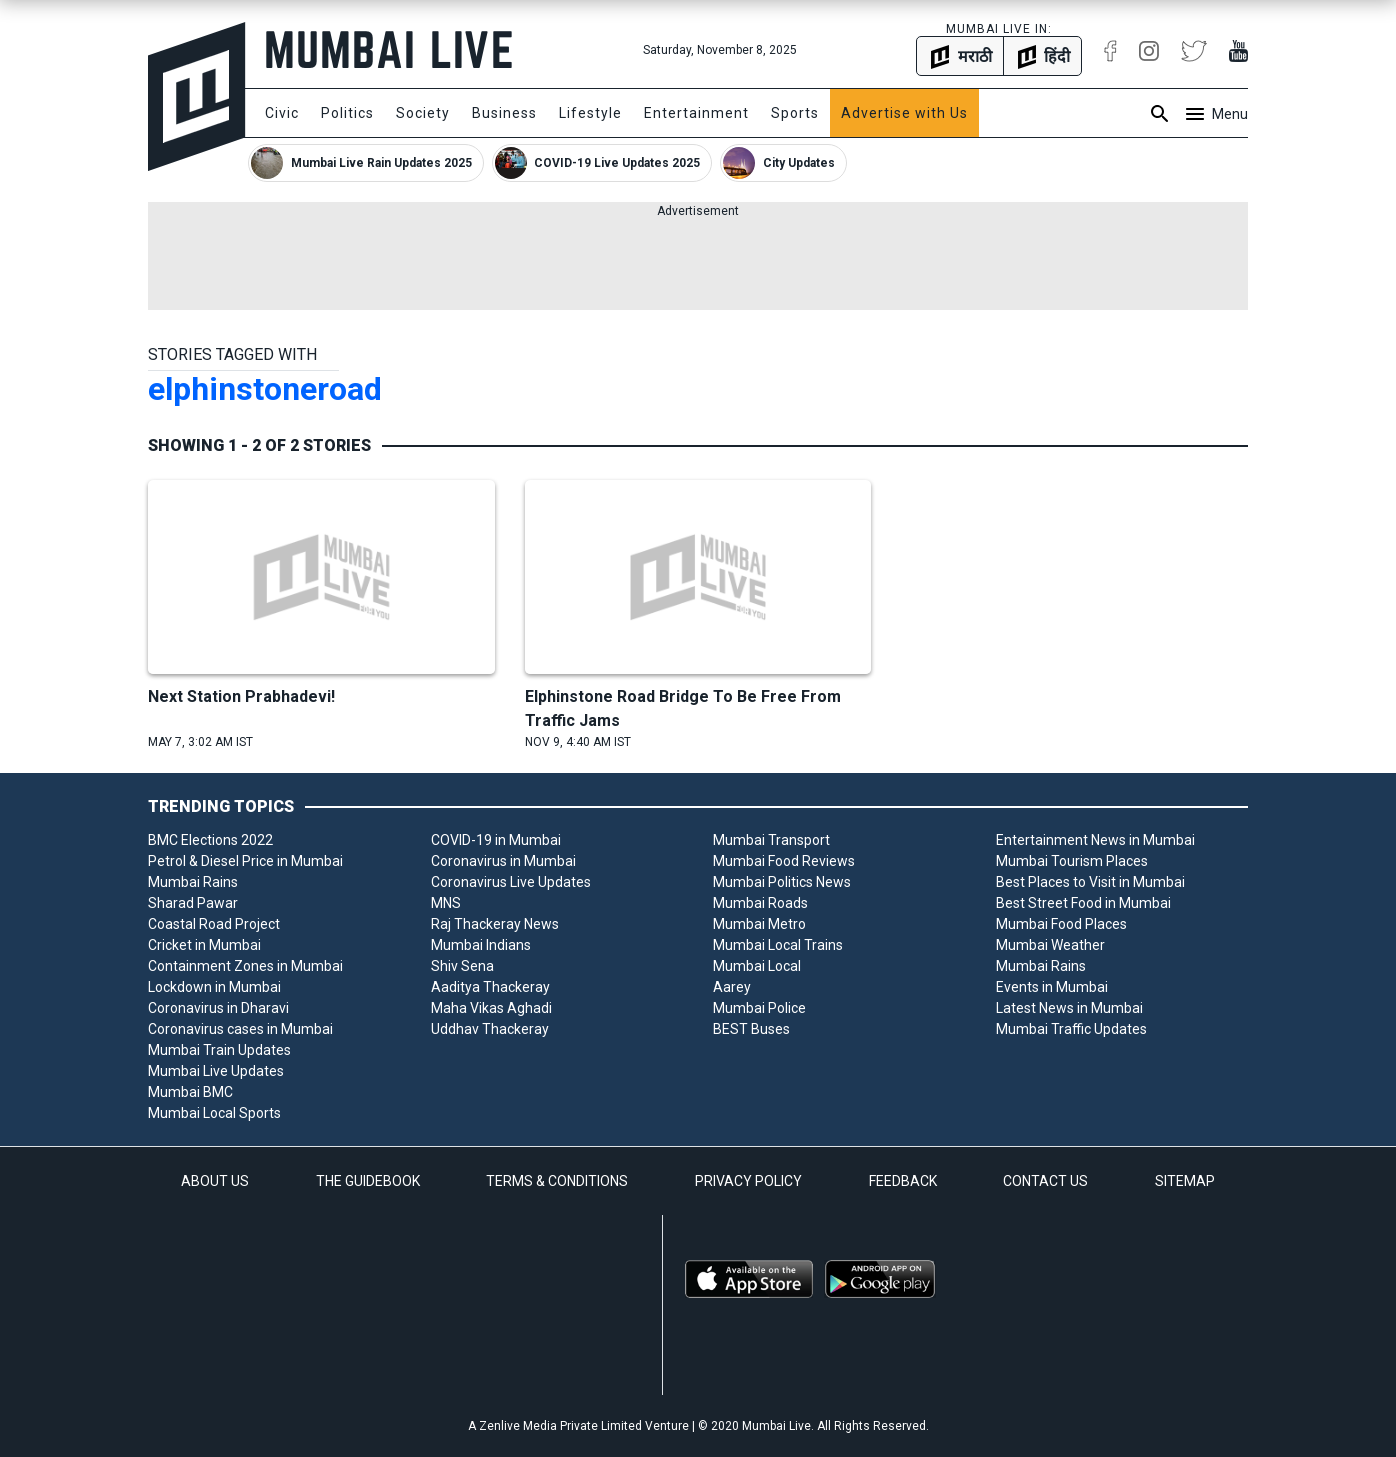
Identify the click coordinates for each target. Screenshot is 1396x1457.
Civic (282, 113)
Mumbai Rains (193, 882)
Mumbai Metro (759, 924)
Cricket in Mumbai (204, 945)
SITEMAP (1185, 1181)
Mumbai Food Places (1061, 924)
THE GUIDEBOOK (368, 1181)
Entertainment (696, 113)
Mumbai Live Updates (216, 1071)
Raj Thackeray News (495, 924)
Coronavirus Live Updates (511, 882)
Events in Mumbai (1052, 987)
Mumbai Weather (1050, 945)
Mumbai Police (759, 1008)
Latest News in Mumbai (1069, 1008)
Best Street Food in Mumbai (1083, 903)
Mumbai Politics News (782, 882)
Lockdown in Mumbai (214, 987)
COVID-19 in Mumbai (496, 840)
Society (423, 113)
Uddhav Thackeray (490, 1029)
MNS (446, 903)
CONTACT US (1045, 1181)
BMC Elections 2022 (210, 840)
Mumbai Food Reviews (784, 861)
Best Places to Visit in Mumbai (1090, 882)
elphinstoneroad (265, 389)
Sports (795, 113)
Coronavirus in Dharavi (218, 1008)
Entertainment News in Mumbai (1095, 840)
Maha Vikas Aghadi (491, 1008)
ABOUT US (215, 1181)
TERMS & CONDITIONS (557, 1181)
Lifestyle (590, 113)
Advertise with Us (904, 113)
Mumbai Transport (771, 840)
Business (504, 113)
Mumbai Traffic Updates (1071, 1029)
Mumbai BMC (190, 1092)
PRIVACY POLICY (748, 1181)
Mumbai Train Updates (219, 1050)
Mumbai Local (757, 966)
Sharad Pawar (193, 903)
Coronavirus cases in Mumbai (240, 1029)
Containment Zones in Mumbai (245, 966)
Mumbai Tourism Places (1072, 861)
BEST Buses (751, 1029)
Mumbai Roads (760, 903)
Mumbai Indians (481, 945)
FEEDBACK (903, 1181)
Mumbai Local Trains (778, 945)
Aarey (732, 987)
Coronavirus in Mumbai (503, 861)
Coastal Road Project (214, 924)
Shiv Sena (462, 966)
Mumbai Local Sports (214, 1113)
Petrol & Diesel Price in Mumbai (245, 861)
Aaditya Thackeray (490, 987)
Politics (347, 113)
